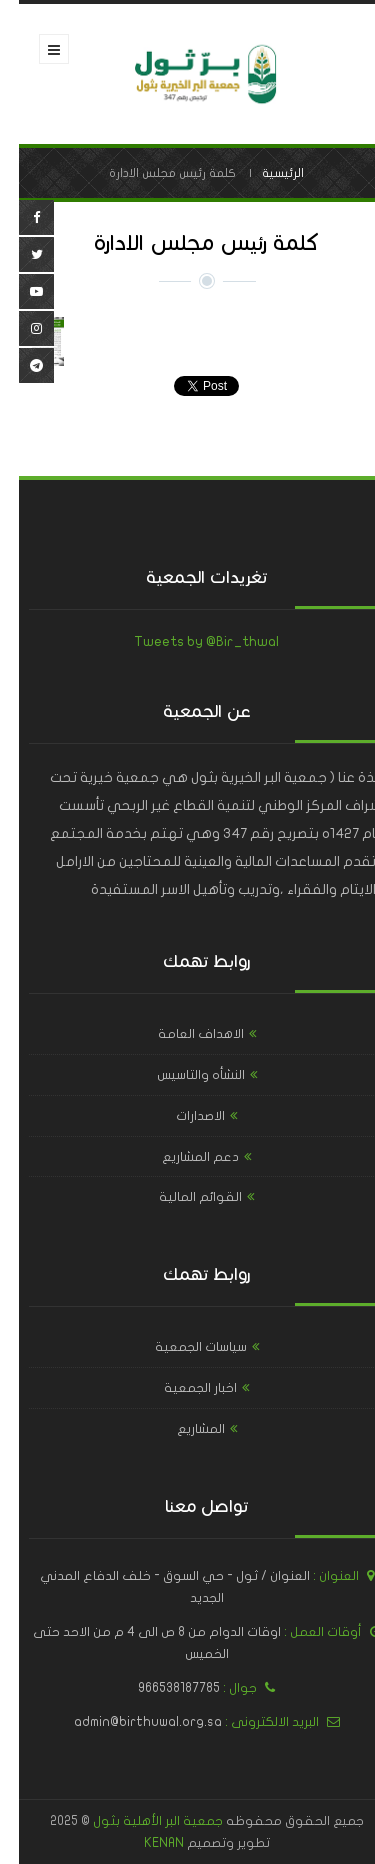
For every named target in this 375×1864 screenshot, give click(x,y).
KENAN (145, 1843)
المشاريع (182, 1429)
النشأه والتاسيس (182, 1075)
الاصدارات (181, 1116)
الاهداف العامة (182, 1034)
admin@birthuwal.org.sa (129, 1722)
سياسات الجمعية (182, 1347)
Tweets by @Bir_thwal (187, 641)
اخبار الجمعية (181, 1388)
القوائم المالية (181, 1197)
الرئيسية (264, 173)
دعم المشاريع (181, 1157)
